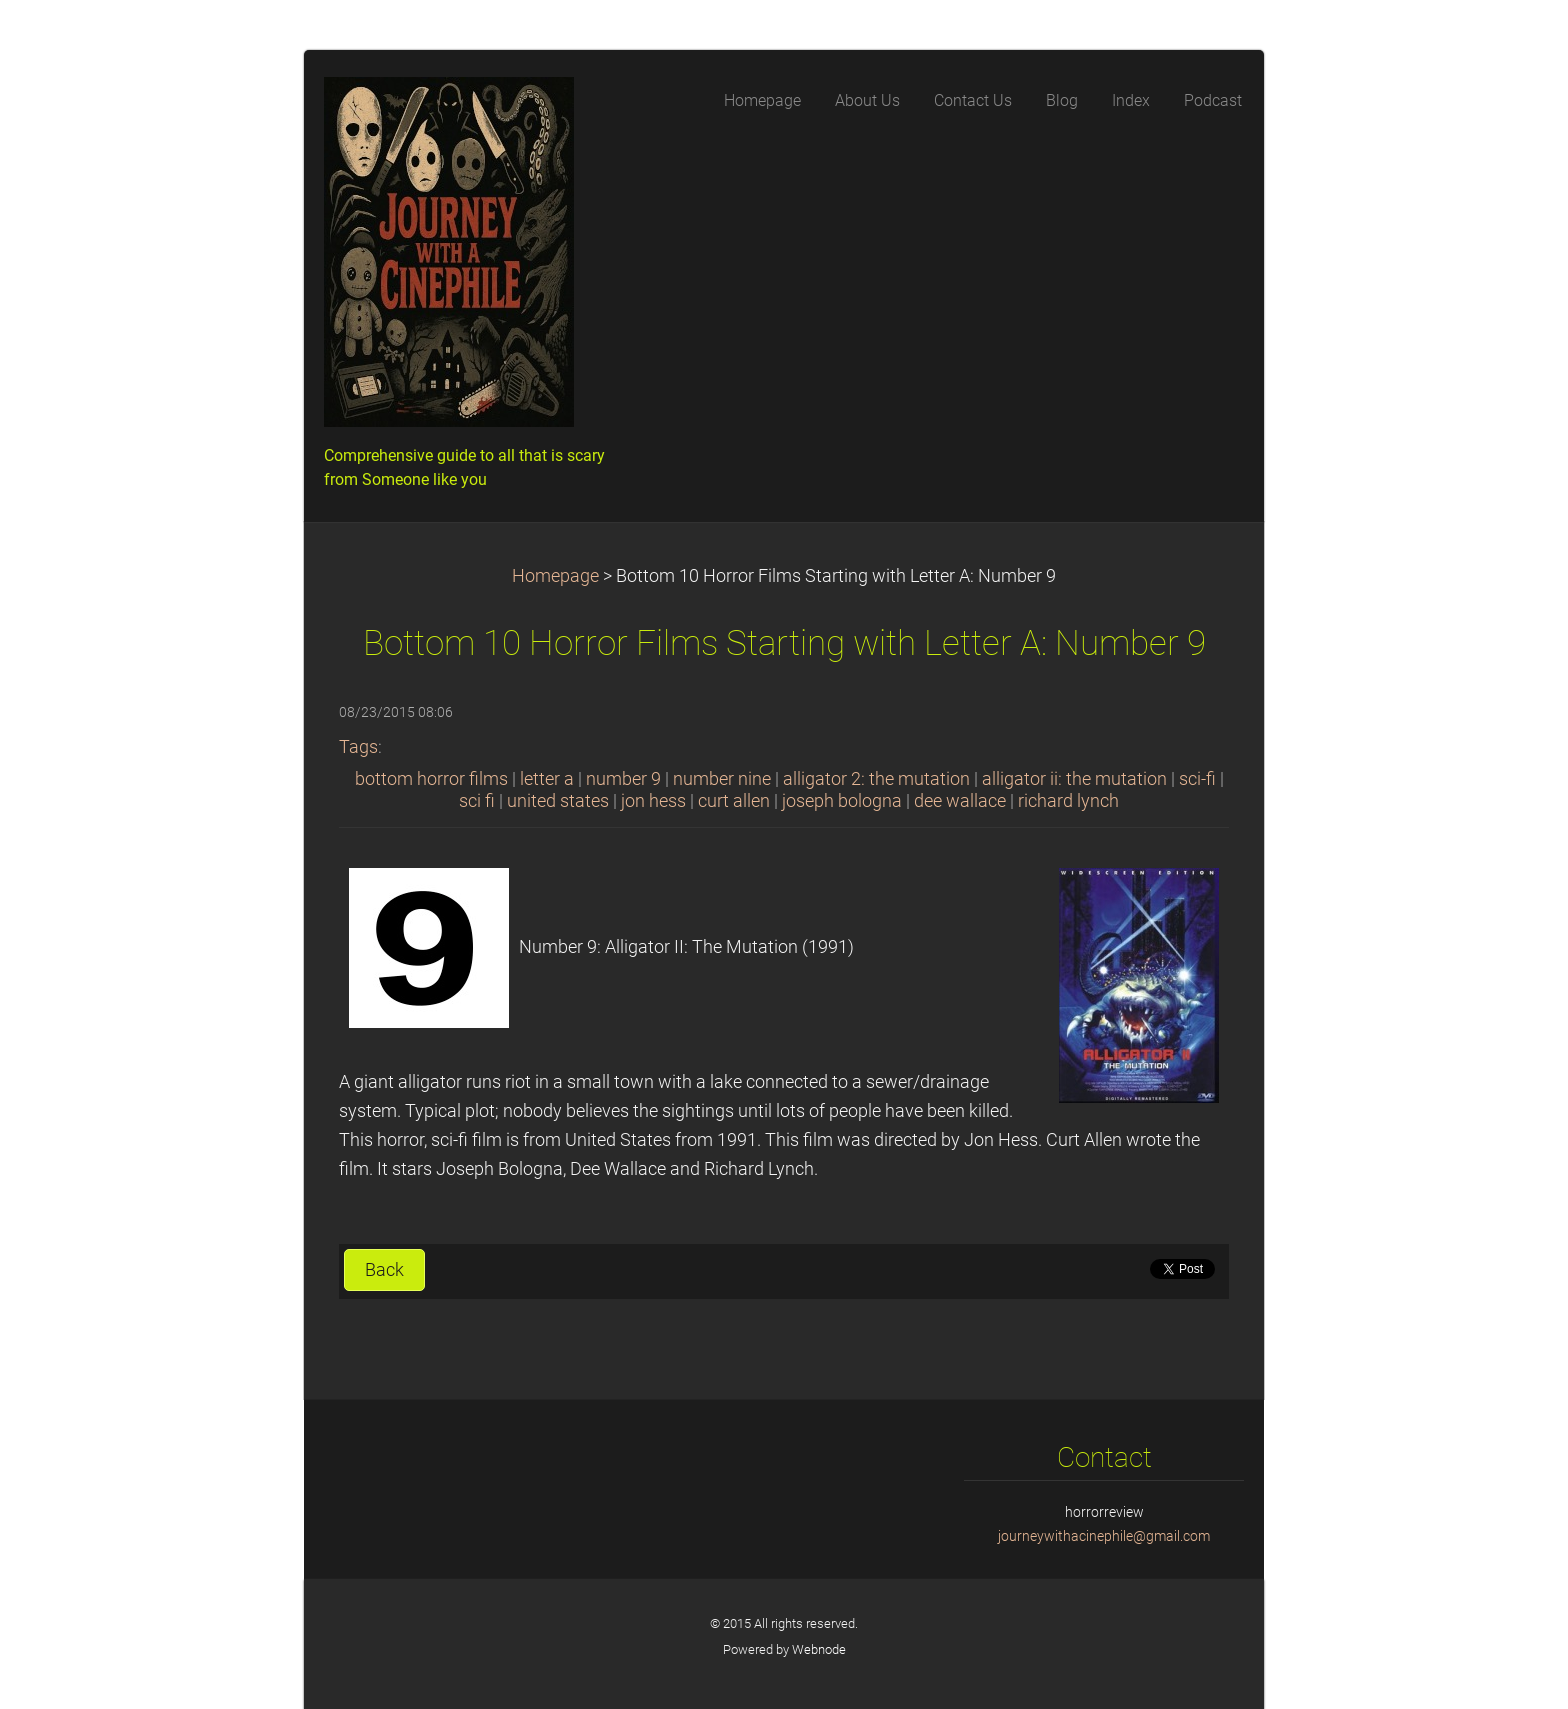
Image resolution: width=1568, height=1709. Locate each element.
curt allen (734, 801)
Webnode (819, 1649)
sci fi (477, 801)
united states (558, 801)
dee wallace (960, 801)
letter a (547, 779)
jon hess (653, 801)
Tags (358, 747)
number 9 (623, 779)
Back (384, 1270)
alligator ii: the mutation (1074, 779)
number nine (722, 779)
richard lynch (1068, 801)
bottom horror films (431, 779)
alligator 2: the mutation (876, 779)
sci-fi (1197, 779)
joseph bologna (842, 801)
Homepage (555, 576)
